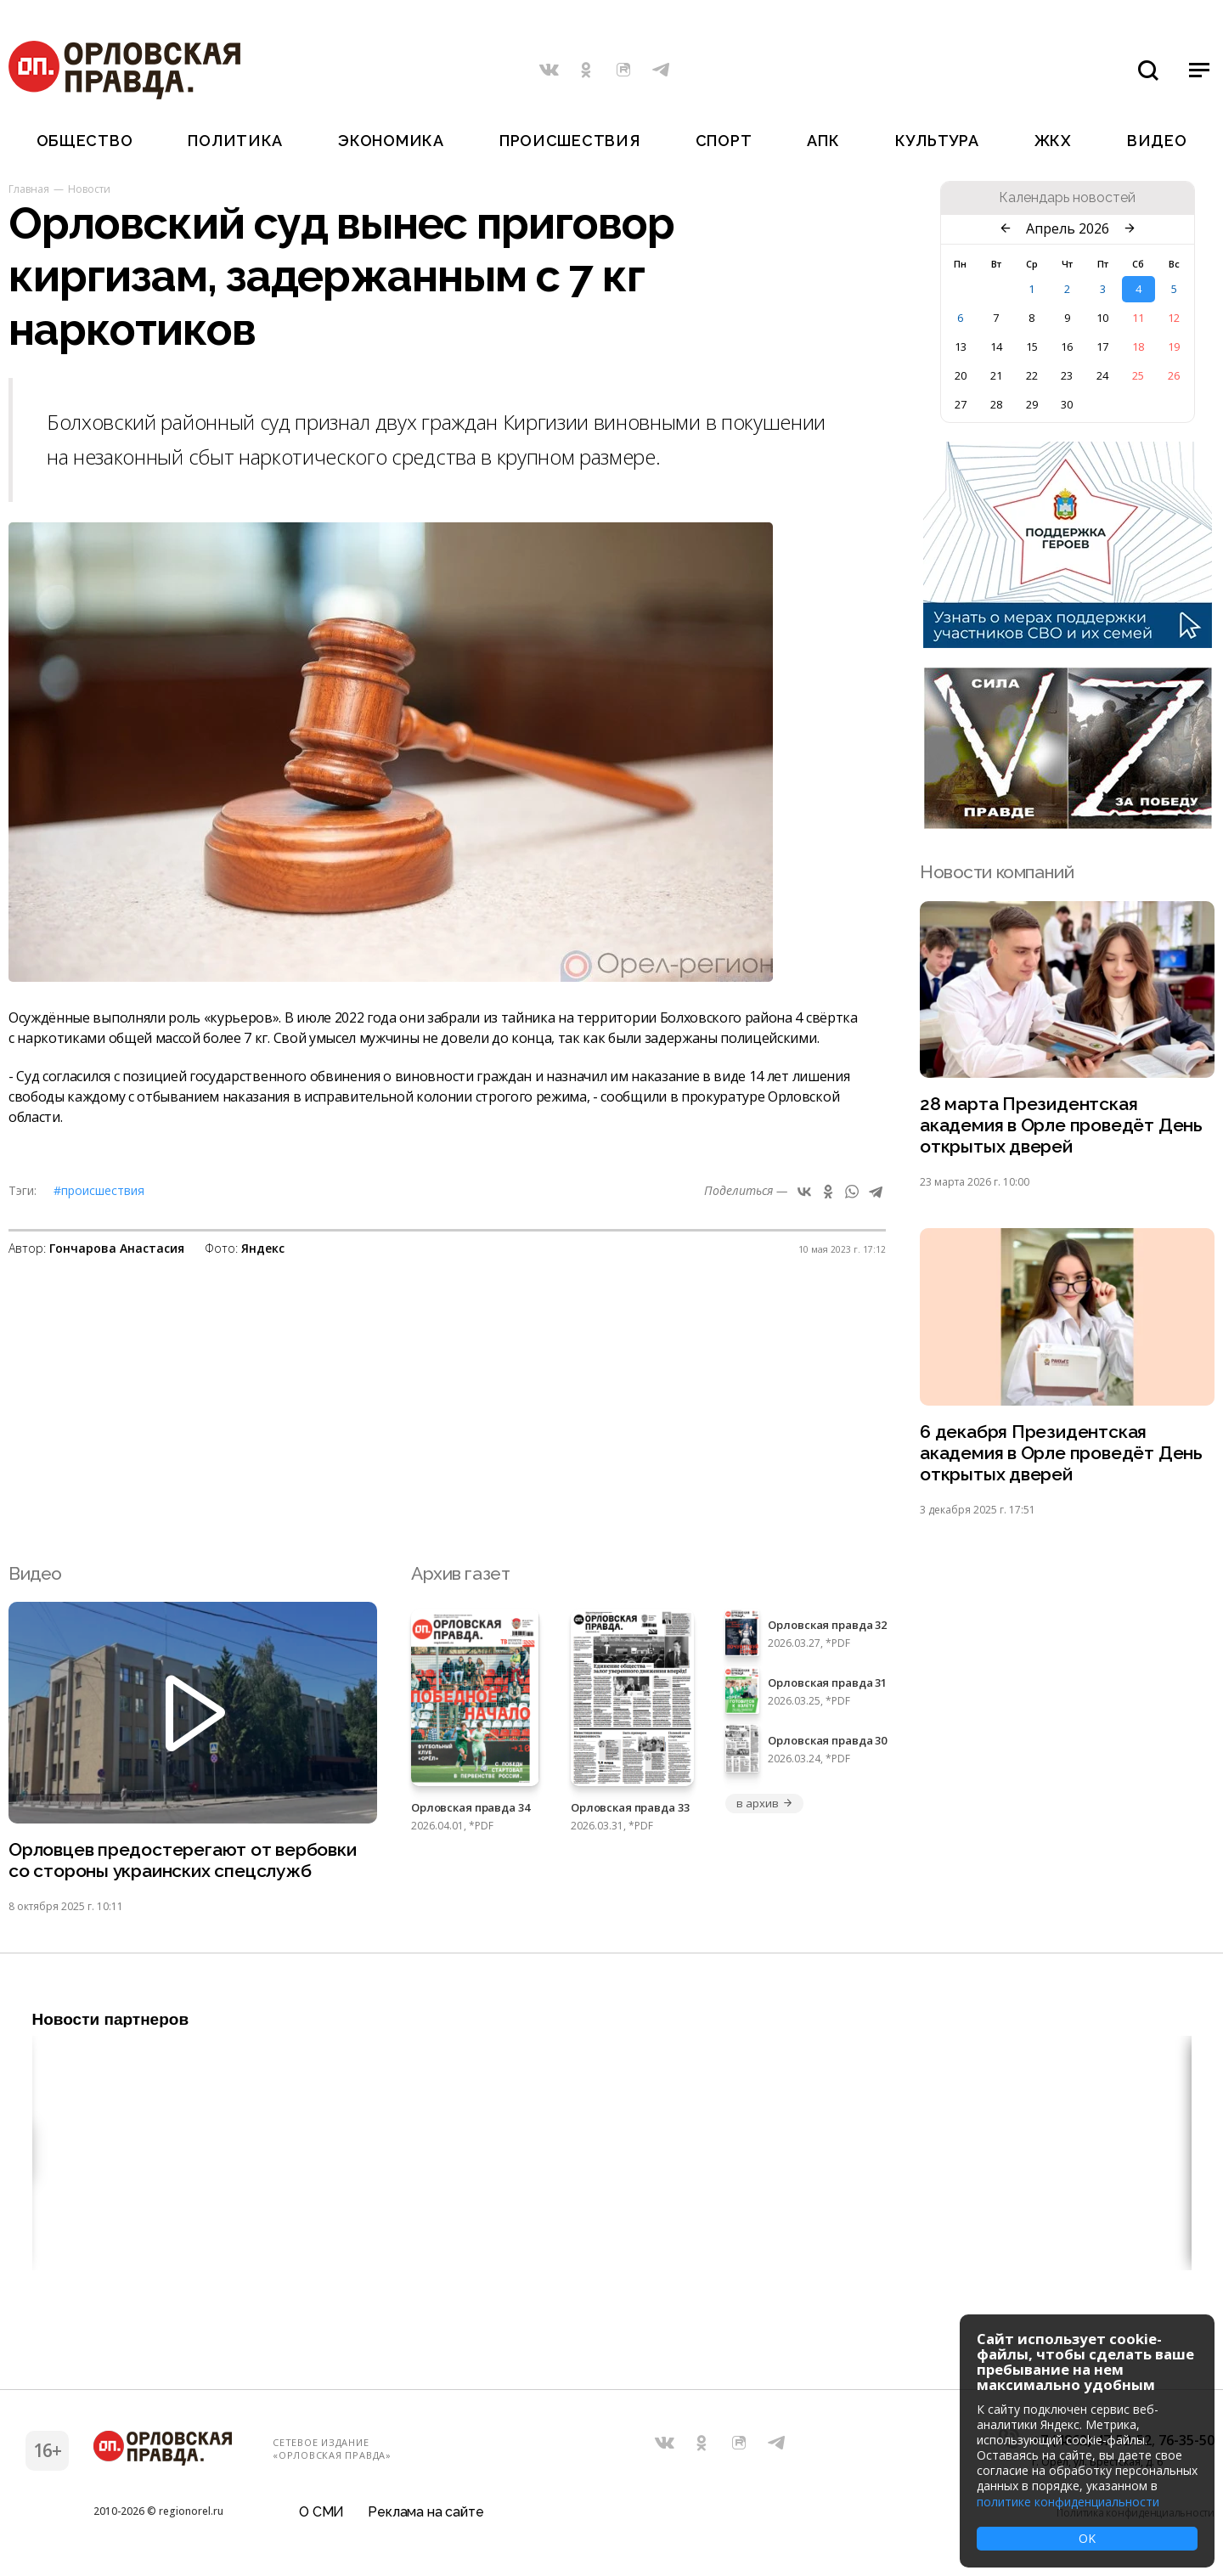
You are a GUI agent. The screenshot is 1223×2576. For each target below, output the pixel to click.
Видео (1157, 140)
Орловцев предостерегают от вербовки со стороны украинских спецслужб (182, 1860)
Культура (937, 140)
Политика (235, 140)
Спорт (724, 140)
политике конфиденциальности (1068, 2502)
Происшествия (569, 140)
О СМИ (321, 2512)
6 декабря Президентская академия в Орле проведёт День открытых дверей (1061, 1453)
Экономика (390, 140)
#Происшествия (99, 1190)
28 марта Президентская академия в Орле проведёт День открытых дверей (1061, 1125)
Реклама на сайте (425, 2512)
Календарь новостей (1067, 198)
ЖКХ (1053, 140)
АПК (823, 140)
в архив (764, 1803)
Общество (85, 140)
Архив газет (460, 1573)
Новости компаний (997, 871)
